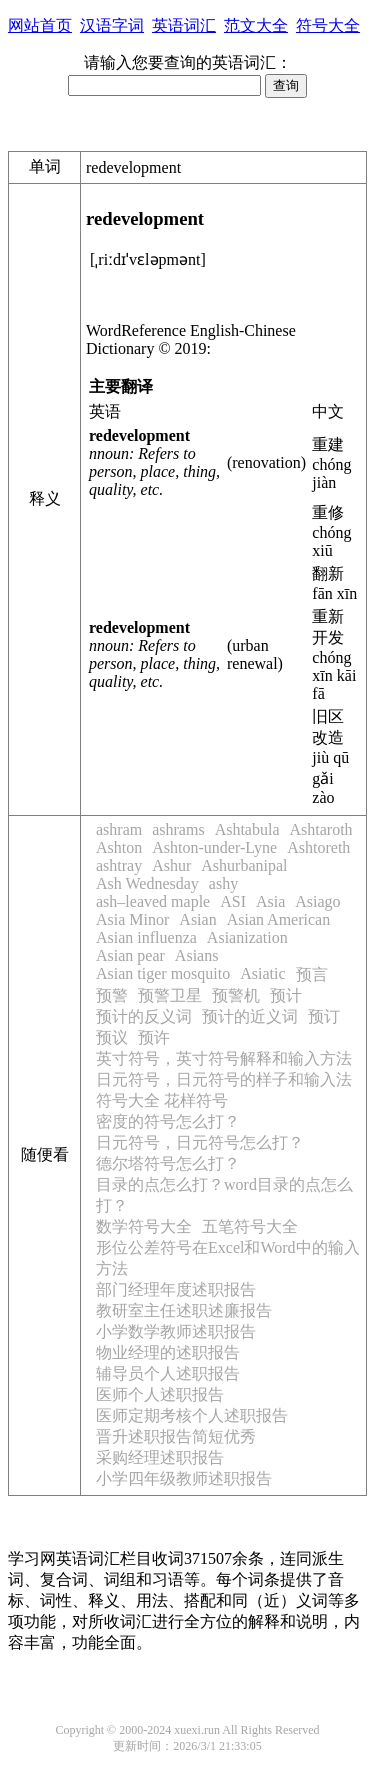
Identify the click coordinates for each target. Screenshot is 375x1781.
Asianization (247, 937)
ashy (223, 883)
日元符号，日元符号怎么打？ (200, 1142)
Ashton (119, 847)
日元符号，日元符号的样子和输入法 (224, 1079)
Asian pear (130, 955)
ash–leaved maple (153, 901)
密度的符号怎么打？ (168, 1121)
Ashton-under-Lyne (214, 847)
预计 (286, 995)
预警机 (236, 995)
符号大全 (328, 25)
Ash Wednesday (147, 883)
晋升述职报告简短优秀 (176, 1436)
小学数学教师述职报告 (176, 1331)
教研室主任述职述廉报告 (184, 1310)
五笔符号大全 (250, 1226)
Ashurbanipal (244, 865)
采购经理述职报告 (160, 1457)
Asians (197, 955)
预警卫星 (170, 995)
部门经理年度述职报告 (176, 1289)
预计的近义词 (250, 1016)
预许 (154, 1037)
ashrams (178, 829)
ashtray (119, 865)
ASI (233, 901)
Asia (270, 901)
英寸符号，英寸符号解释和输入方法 (224, 1058)
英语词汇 (184, 25)
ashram (119, 829)
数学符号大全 (144, 1226)
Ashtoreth (318, 847)
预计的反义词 (144, 1016)
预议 (112, 1037)
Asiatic (262, 973)
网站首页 (40, 25)
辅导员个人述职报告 (168, 1373)
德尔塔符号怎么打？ (168, 1163)
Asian (197, 919)
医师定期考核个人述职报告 (192, 1415)
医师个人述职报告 (160, 1394)
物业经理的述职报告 (168, 1352)
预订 (324, 1016)
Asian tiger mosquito (163, 973)
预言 (312, 974)
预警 (112, 995)
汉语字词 (112, 25)
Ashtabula (247, 829)
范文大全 (256, 25)
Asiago (317, 901)
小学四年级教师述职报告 (184, 1478)
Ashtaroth (321, 829)
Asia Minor (132, 919)
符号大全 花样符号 (162, 1100)
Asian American (279, 919)
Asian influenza (146, 937)
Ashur (171, 865)
